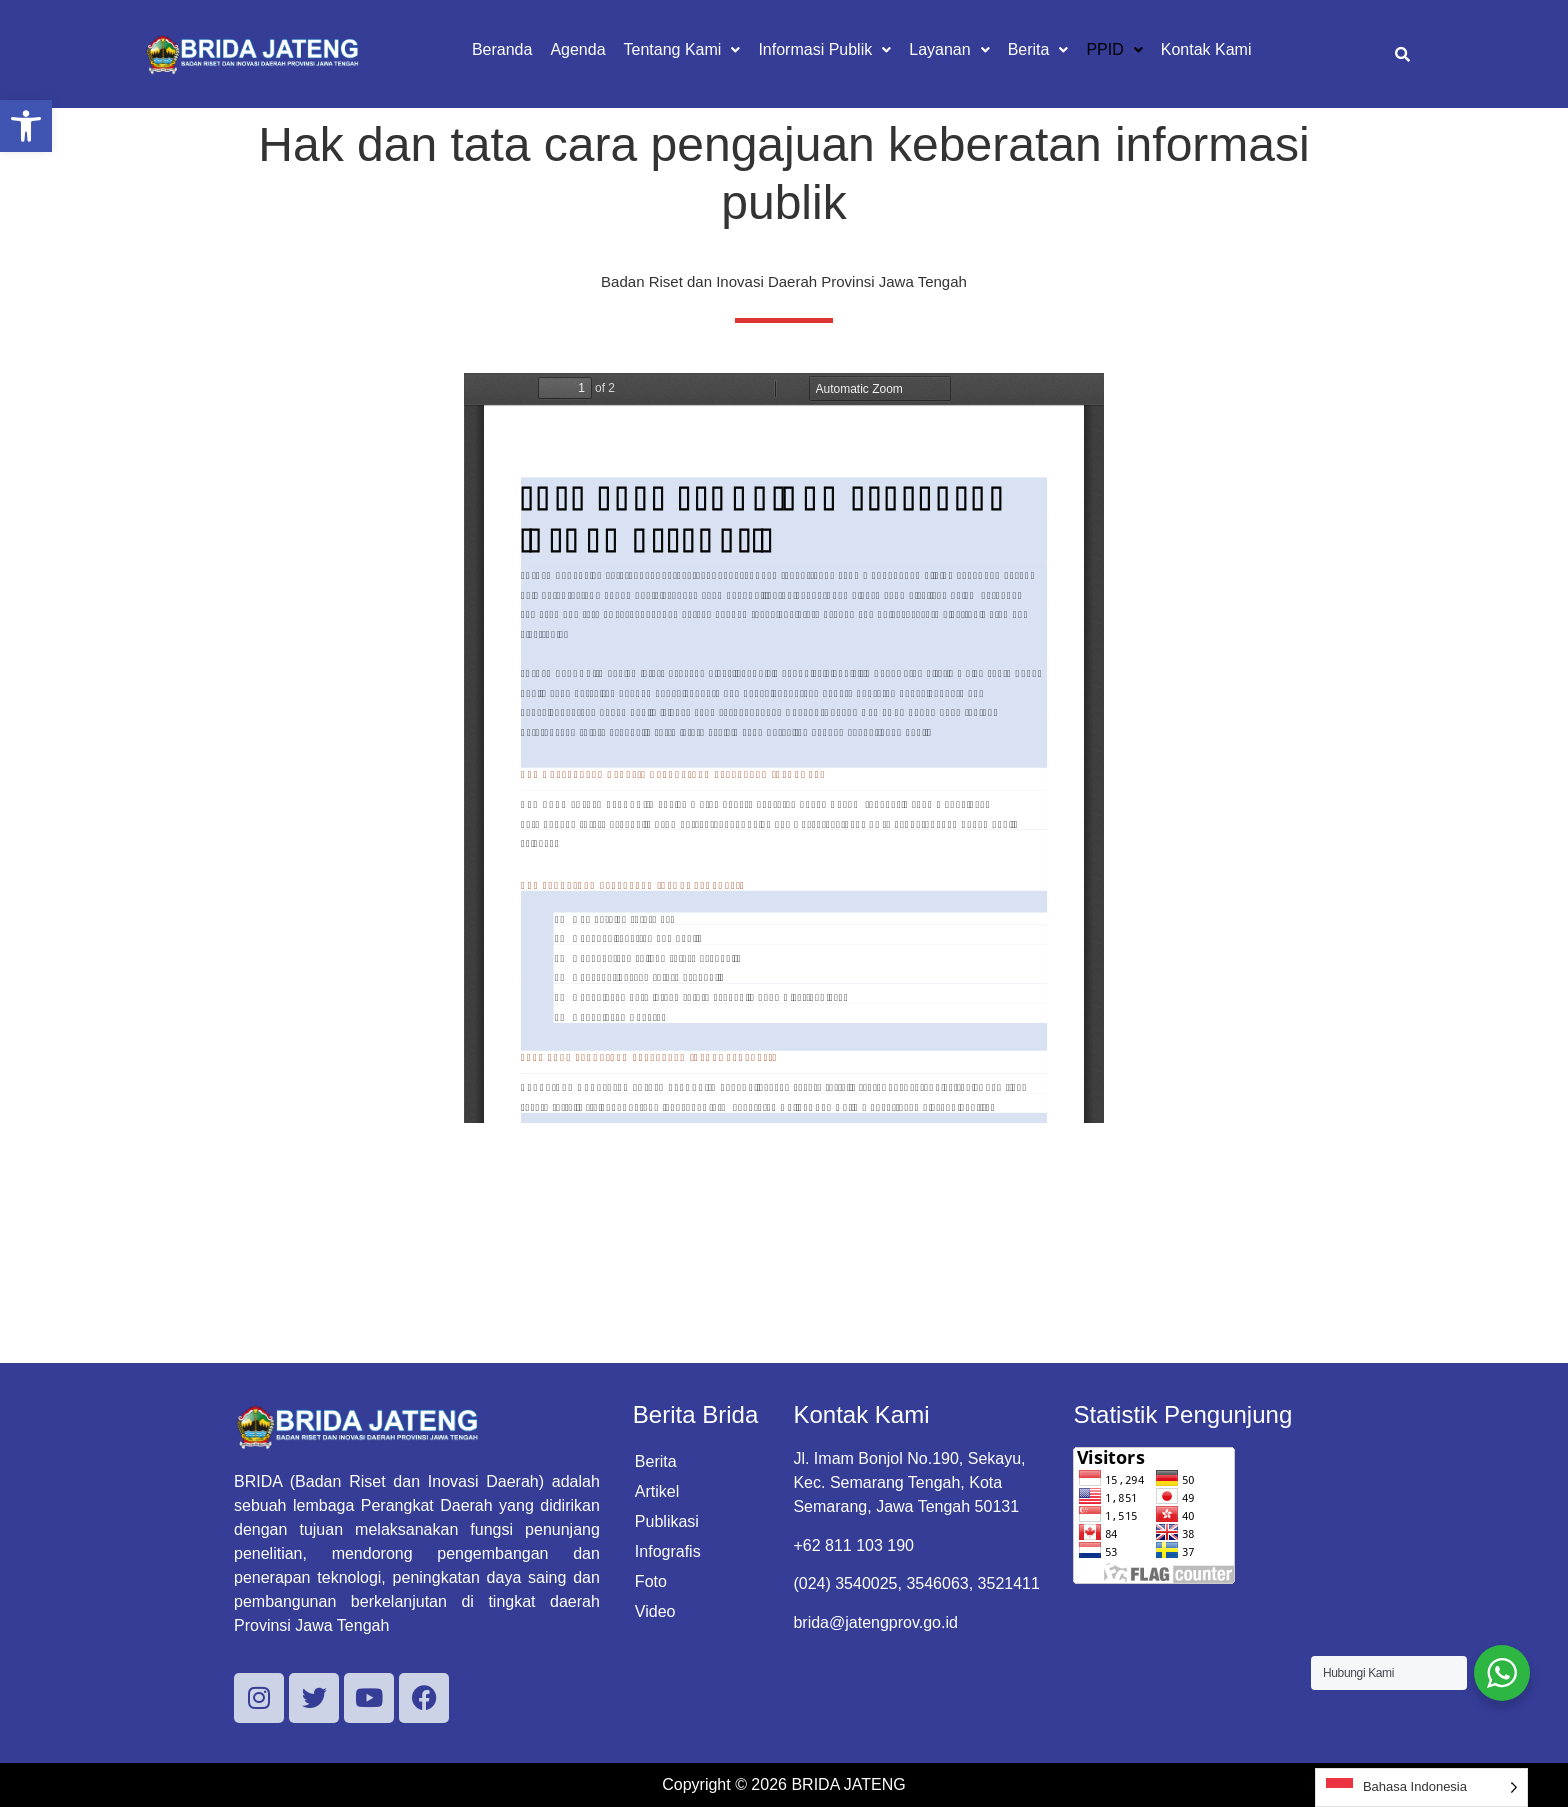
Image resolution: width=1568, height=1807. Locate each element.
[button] (26, 126)
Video (655, 1611)
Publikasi (667, 1521)
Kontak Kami (1206, 50)
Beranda (502, 50)
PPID (1114, 50)
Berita (1038, 50)
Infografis (668, 1551)
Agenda (577, 50)
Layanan (949, 50)
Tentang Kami (682, 50)
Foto (651, 1581)
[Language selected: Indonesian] (1421, 1787)
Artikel (657, 1491)
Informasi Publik (824, 50)
